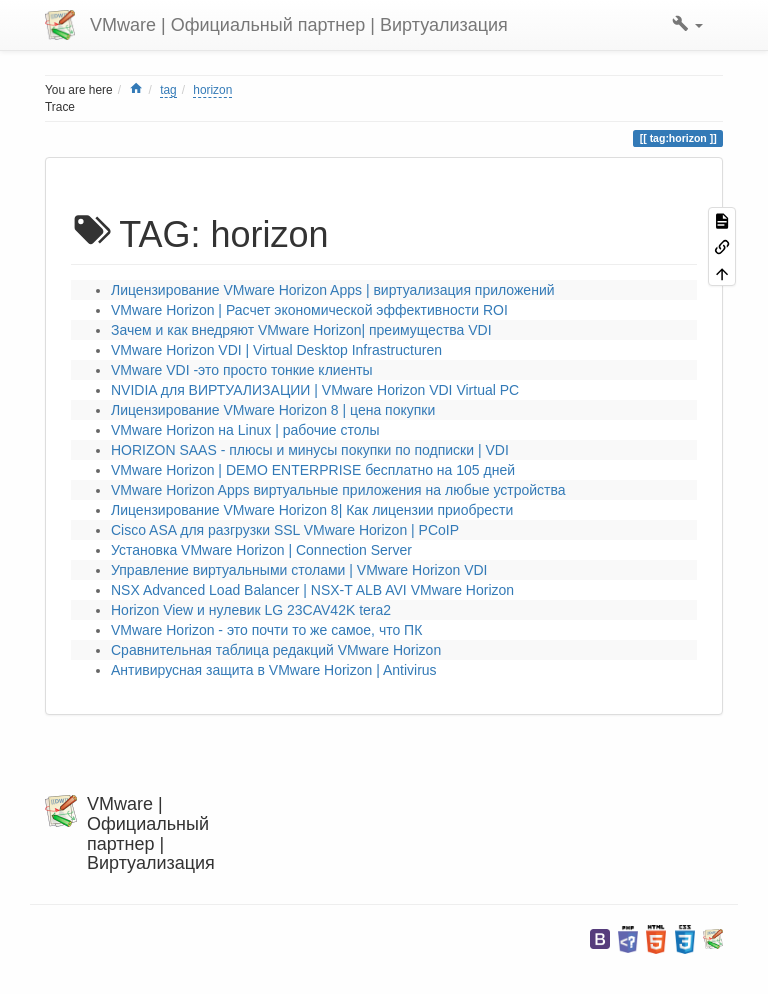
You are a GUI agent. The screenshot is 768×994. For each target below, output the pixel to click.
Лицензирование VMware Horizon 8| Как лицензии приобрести (312, 510)
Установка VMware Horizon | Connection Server (261, 550)
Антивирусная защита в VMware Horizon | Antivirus (274, 670)
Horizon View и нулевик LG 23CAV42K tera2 (251, 610)
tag (168, 90)
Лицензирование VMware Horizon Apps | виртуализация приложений (333, 290)
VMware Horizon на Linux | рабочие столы (245, 430)
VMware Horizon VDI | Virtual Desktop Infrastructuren (276, 350)
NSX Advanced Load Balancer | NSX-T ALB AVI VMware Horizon (312, 590)
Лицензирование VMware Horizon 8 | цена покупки (273, 410)
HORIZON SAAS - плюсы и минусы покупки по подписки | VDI (310, 450)
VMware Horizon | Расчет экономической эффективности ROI (309, 310)
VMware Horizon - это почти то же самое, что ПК (266, 630)
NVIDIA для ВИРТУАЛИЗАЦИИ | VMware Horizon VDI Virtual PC (315, 390)
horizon (212, 90)
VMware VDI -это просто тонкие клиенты (242, 370)
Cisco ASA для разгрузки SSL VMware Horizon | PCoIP (285, 530)
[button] (687, 25)
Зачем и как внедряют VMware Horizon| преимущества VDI (301, 330)
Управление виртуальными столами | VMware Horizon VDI (299, 570)
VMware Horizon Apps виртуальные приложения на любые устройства (338, 490)
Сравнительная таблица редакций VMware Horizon (276, 650)
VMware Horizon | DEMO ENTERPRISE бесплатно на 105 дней (313, 470)
